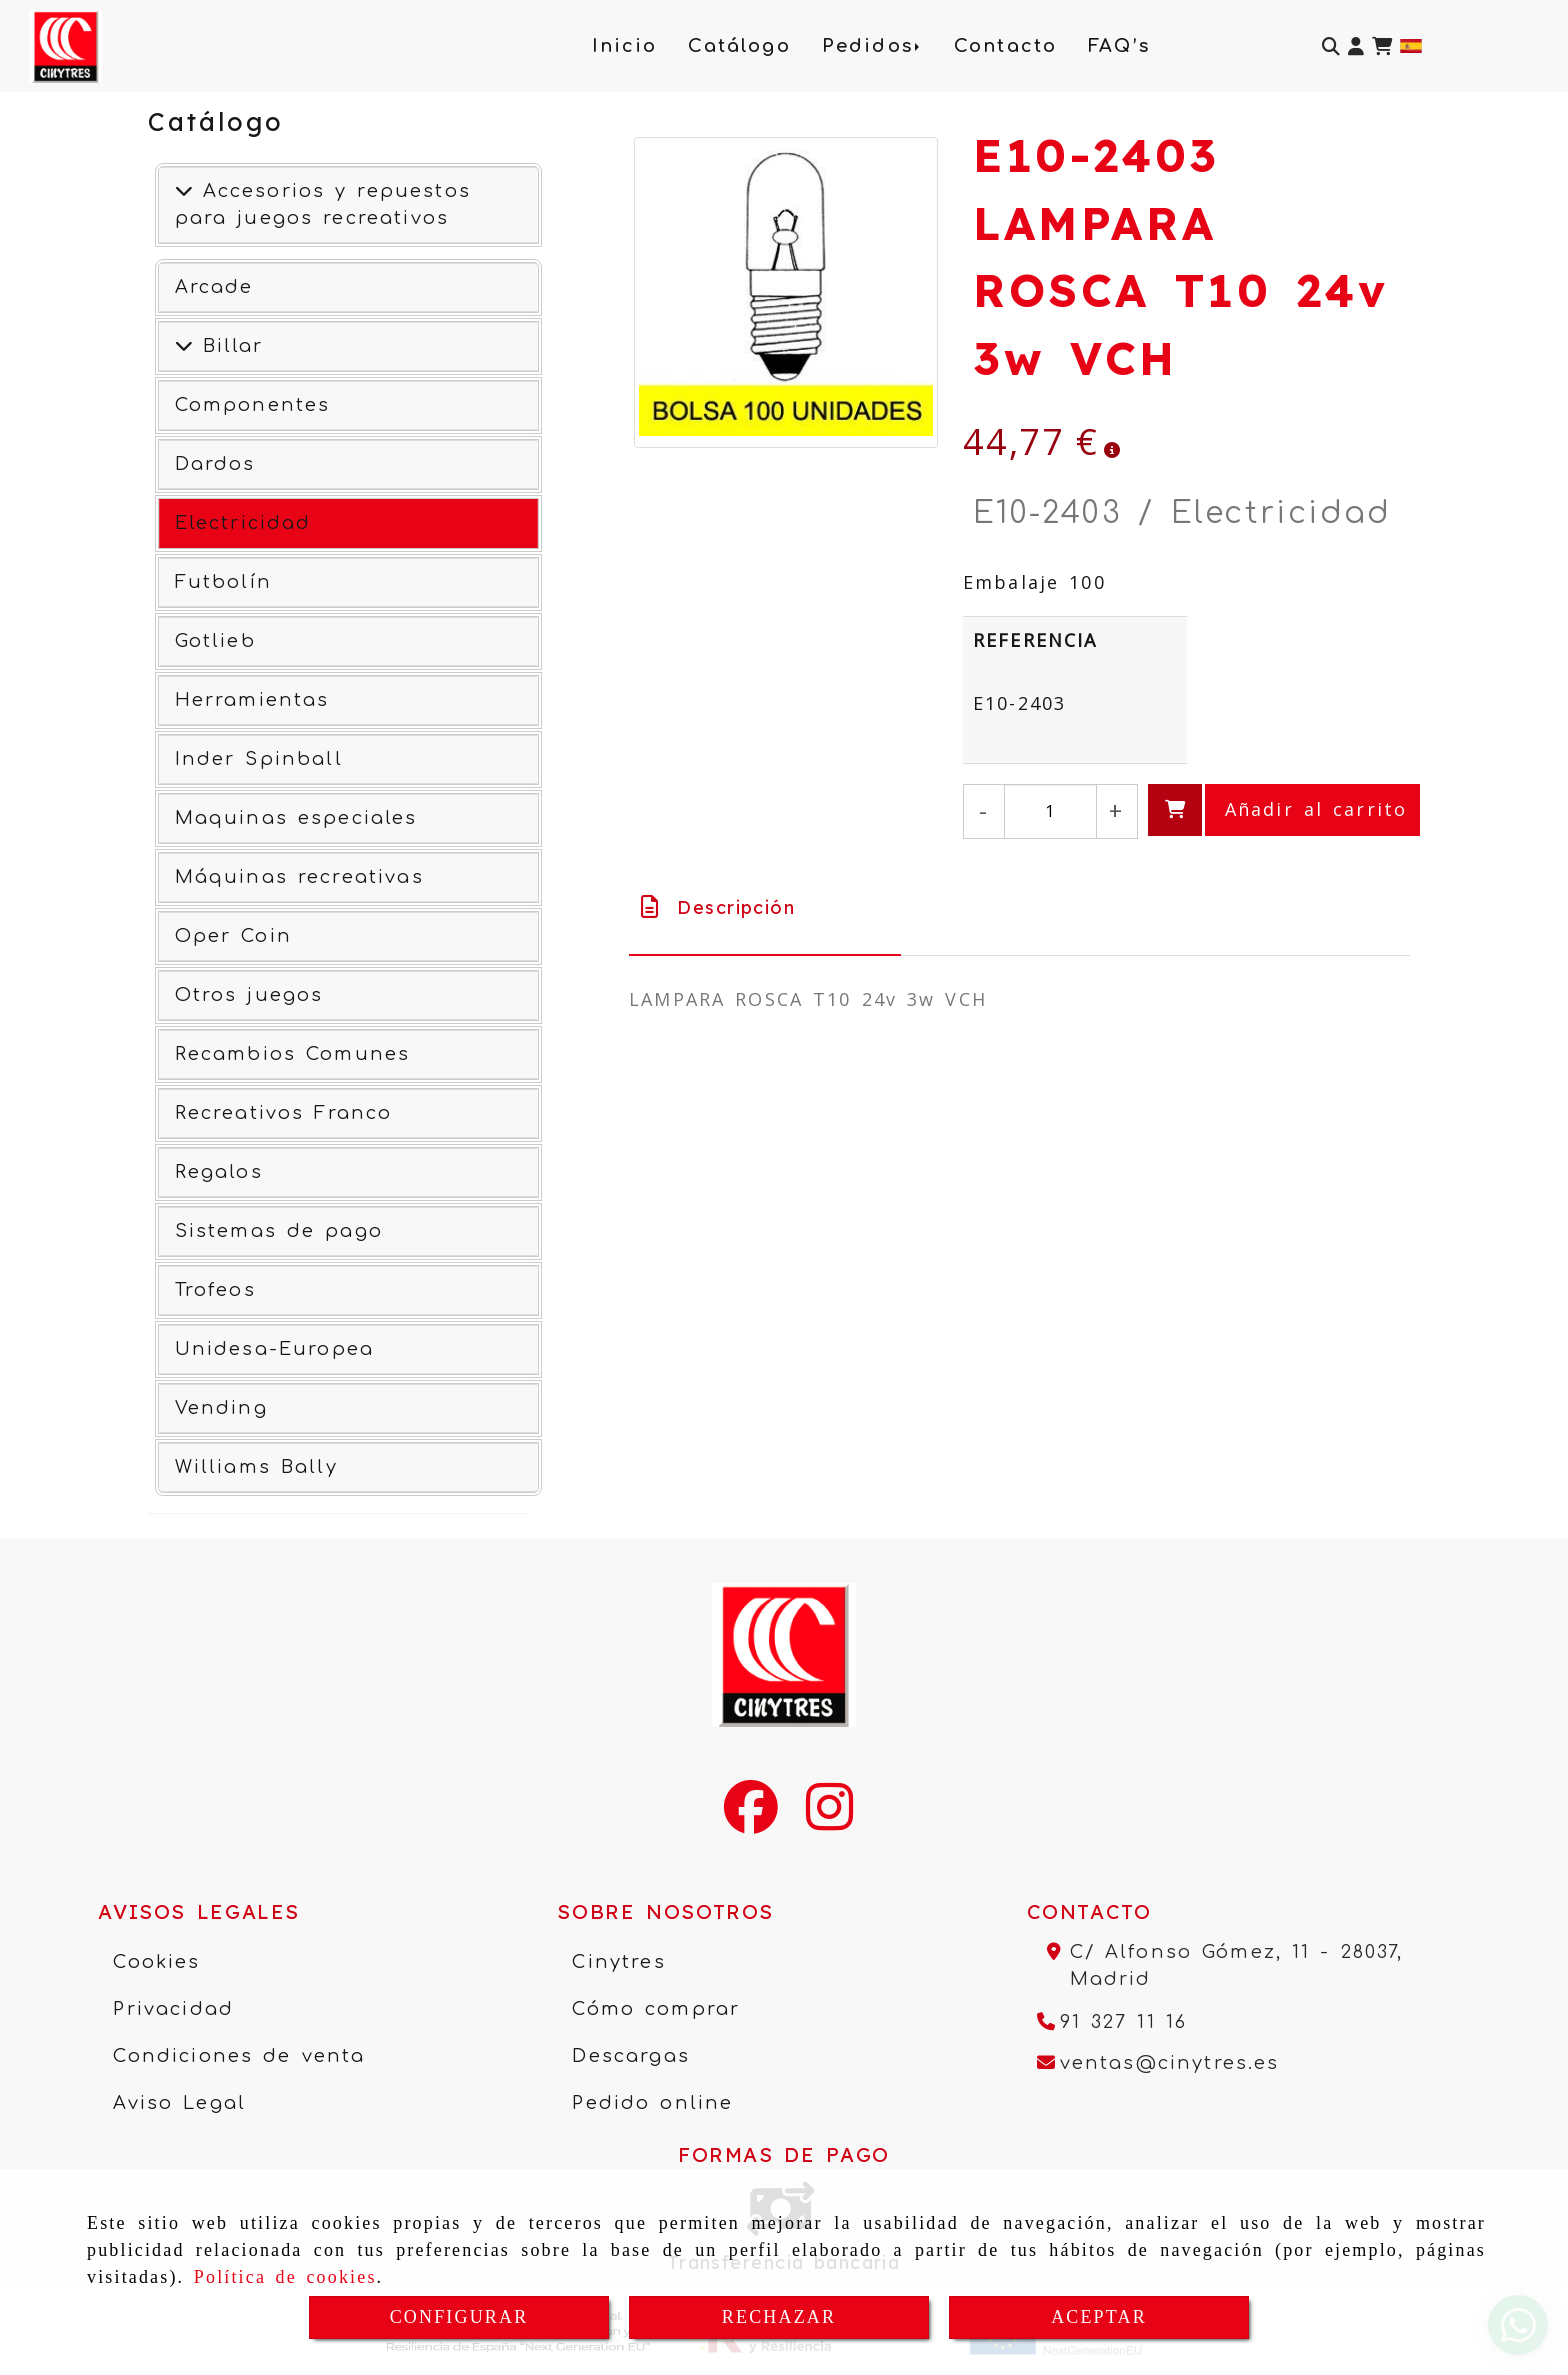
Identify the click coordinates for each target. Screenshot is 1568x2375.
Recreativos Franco (284, 1113)
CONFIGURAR (459, 2317)
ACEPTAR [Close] (1099, 2317)
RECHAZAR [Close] (779, 2317)
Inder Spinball (259, 759)
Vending (221, 1408)
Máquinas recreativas (299, 877)
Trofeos (215, 1290)
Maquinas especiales (296, 818)
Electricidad (243, 523)
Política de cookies (285, 2277)
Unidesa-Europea (274, 1349)
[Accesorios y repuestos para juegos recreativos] (184, 191)
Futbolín (223, 582)
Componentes (253, 405)
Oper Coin (233, 936)
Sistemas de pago (279, 1231)
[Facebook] (751, 1820)
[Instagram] (829, 1820)
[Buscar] (1331, 46)
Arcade (214, 287)
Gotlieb (215, 641)
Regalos (219, 1172)
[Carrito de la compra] (1382, 46)
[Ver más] (184, 346)
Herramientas (252, 700)
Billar (228, 346)
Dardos (215, 464)
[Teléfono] (1112, 2022)
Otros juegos (249, 995)
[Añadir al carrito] (1284, 810)
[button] (1356, 46)
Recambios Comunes (293, 1054)
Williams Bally (256, 1467)
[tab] (764, 907)
